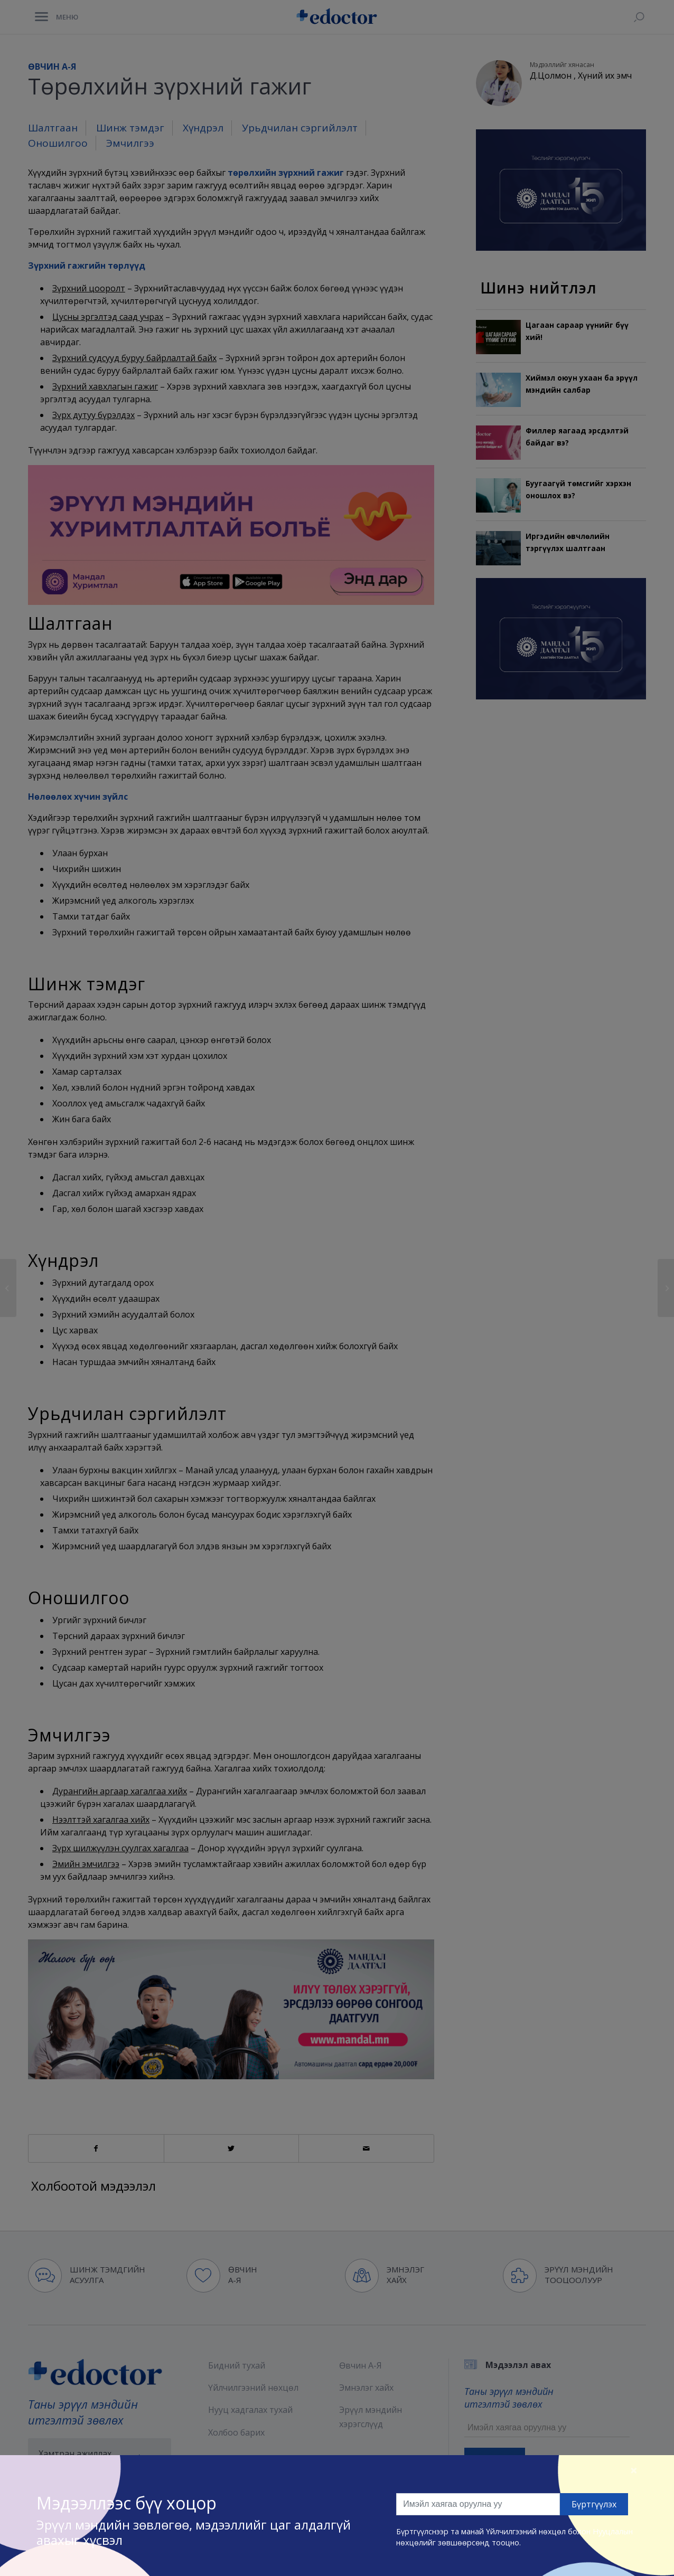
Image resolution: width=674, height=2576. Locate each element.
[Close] (634, 2470)
